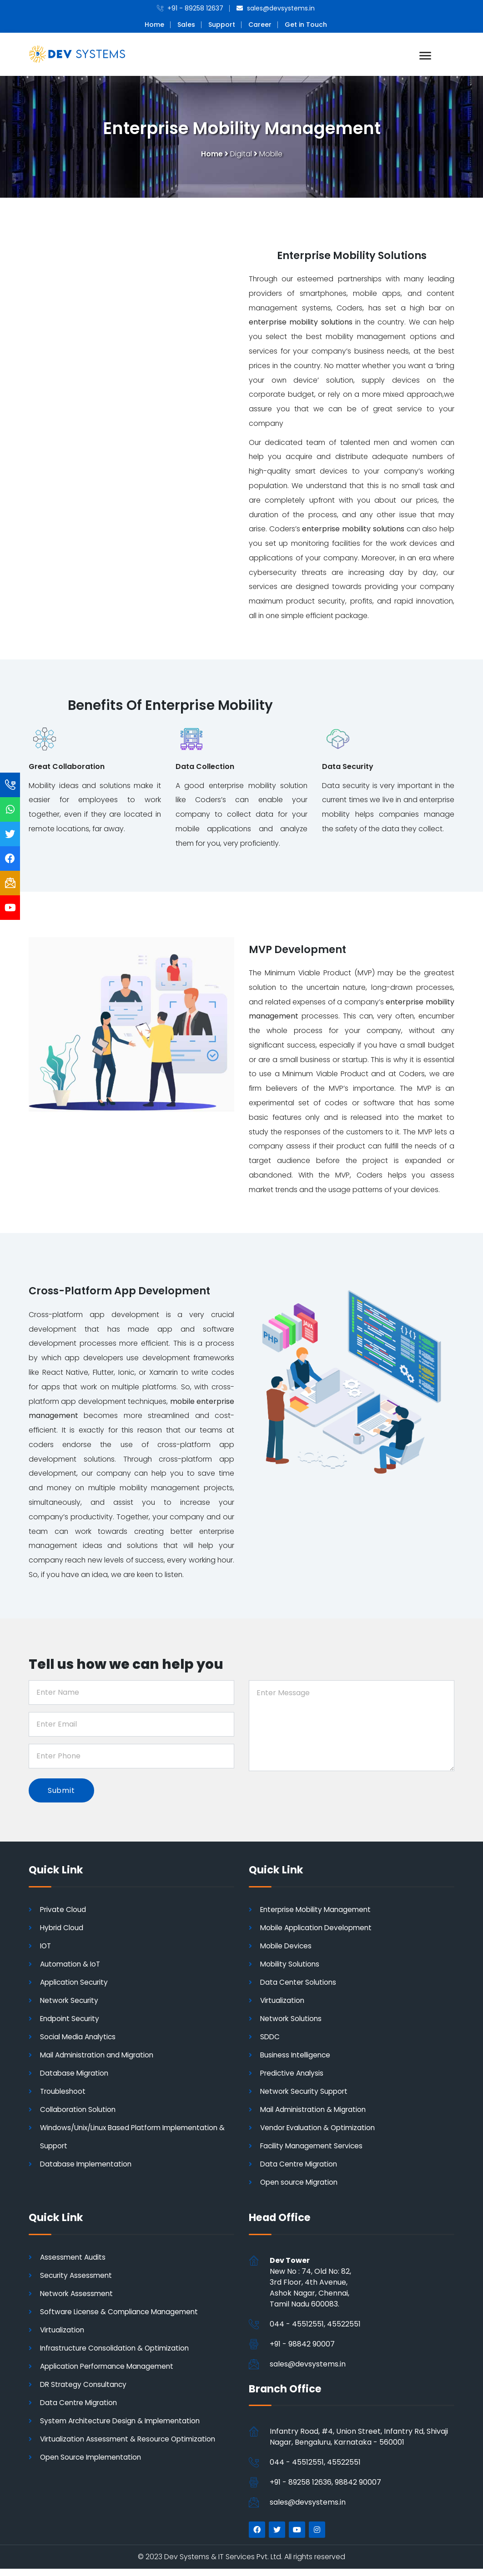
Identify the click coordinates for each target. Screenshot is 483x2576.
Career (260, 24)
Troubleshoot (64, 2098)
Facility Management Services (313, 2152)
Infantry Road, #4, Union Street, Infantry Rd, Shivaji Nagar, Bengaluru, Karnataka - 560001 (359, 2444)
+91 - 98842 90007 (302, 2351)
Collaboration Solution (79, 2116)
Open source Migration (301, 2189)
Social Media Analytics (79, 2043)
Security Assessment (77, 2282)
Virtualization (283, 2007)
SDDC (270, 2043)
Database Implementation (88, 2171)
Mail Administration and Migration (99, 2062)
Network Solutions (292, 2025)
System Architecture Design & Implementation (124, 2427)
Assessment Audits (73, 2264)
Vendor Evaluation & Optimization (320, 2134)
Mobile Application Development (319, 1934)
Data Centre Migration (300, 2171)
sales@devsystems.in (308, 2371)
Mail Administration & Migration (315, 2116)
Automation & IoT (71, 1971)
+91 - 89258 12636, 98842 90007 (325, 2489)
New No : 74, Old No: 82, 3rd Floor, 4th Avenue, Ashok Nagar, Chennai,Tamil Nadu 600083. (310, 2289)
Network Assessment (78, 2300)
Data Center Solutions (299, 1989)
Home (154, 24)
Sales (186, 24)
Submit (61, 1797)
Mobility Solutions (291, 1971)
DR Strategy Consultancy (85, 2391)
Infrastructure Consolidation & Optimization (118, 2355)
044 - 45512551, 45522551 (315, 2331)
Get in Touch (306, 24)
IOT (46, 1952)
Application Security (76, 1989)
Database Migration (75, 2080)
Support (221, 24)
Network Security (70, 2007)
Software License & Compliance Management (122, 2318)
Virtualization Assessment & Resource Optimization (131, 2446)
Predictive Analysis (293, 2080)
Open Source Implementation (93, 2464)
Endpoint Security (71, 2025)
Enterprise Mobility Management (318, 1916)
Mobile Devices (287, 1952)
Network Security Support (306, 2098)
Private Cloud (64, 1916)
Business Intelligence (297, 2062)
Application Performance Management (110, 2373)
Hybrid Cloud (63, 1934)
